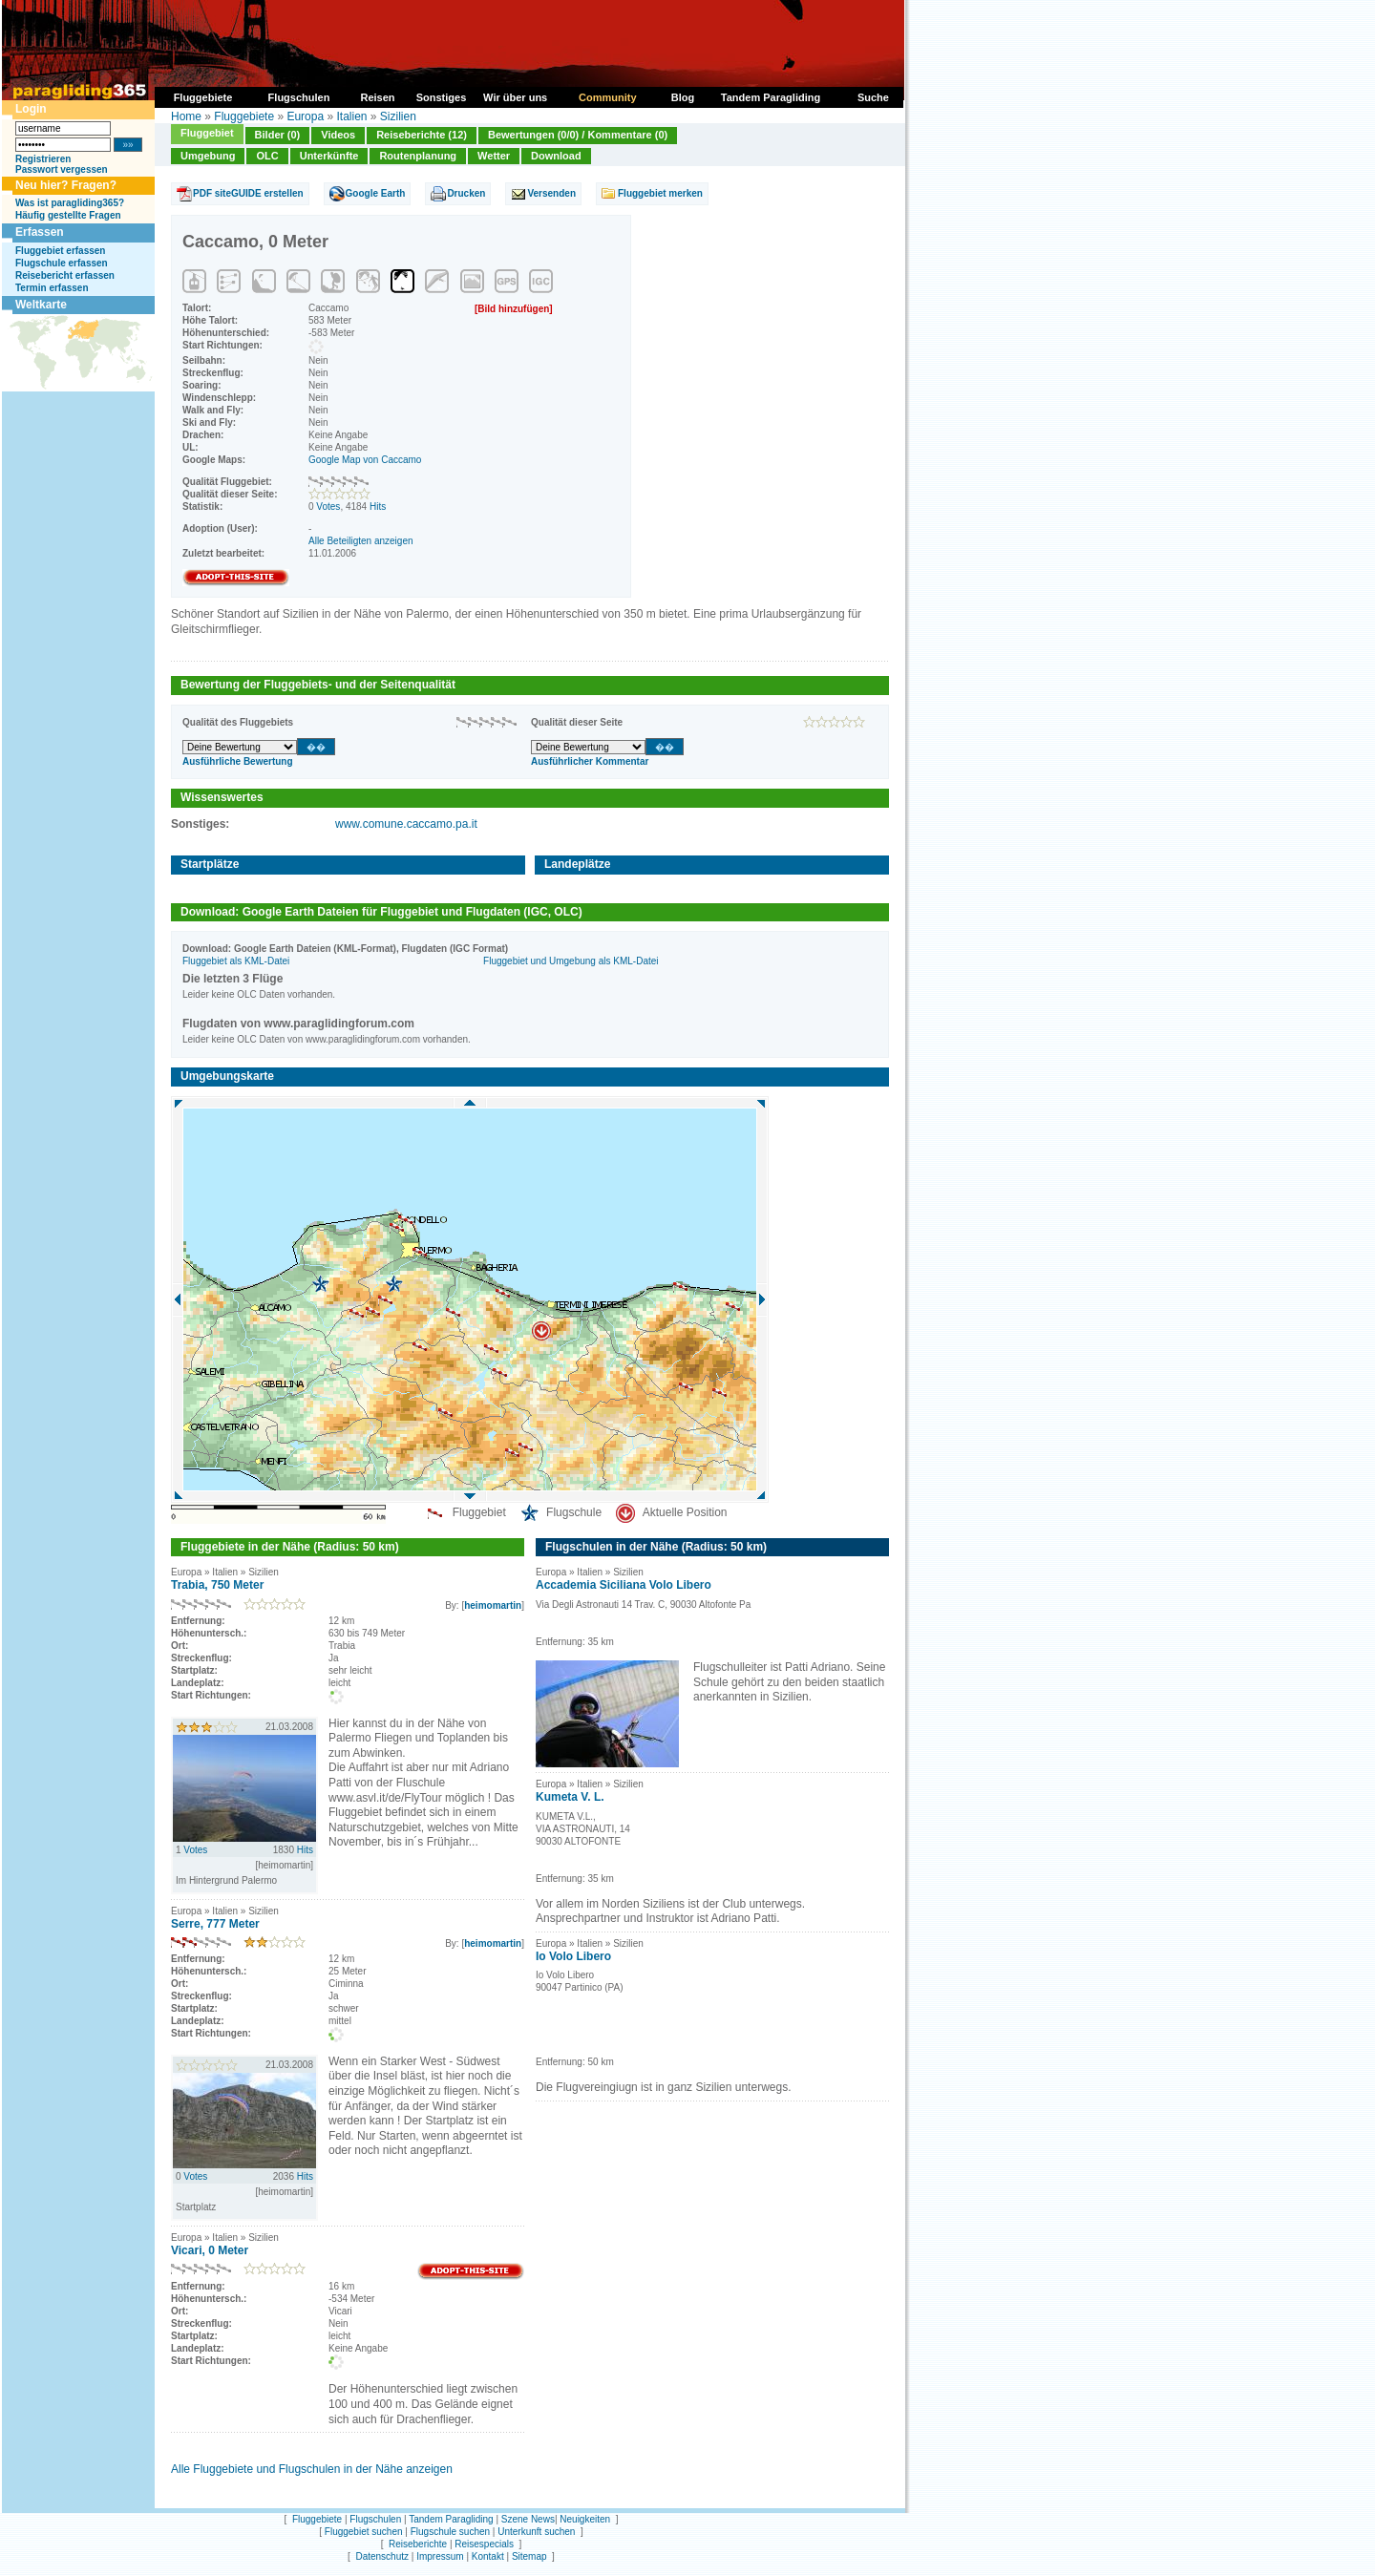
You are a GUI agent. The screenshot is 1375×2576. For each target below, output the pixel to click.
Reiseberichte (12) (421, 134)
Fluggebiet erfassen (60, 250)
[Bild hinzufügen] (514, 309)
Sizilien (398, 116)
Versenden (551, 193)
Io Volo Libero (573, 1956)
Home (186, 116)
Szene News (528, 2519)
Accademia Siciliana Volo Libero (623, 1585)
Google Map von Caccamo (364, 459)
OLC (267, 155)
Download (556, 155)
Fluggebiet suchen (364, 2531)
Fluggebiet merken (660, 193)
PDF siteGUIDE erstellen (248, 193)
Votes (328, 506)
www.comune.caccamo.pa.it (406, 824)
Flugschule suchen (450, 2531)
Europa (305, 116)
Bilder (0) (278, 134)
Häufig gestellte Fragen (68, 215)
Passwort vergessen (61, 169)
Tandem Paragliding (451, 2519)
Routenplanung (417, 155)
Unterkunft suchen (536, 2531)
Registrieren (43, 159)
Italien (351, 116)
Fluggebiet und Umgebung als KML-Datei (570, 961)
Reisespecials (484, 2544)
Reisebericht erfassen (65, 275)
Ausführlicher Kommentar (589, 761)
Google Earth (376, 193)
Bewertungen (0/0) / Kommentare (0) (577, 134)
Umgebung (207, 155)
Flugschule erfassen (61, 263)
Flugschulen (375, 2519)
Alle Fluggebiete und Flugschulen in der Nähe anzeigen (312, 2469)
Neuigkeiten (585, 2519)
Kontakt (488, 2556)
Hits (378, 506)
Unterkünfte (329, 155)
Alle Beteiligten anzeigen (360, 541)
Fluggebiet (207, 132)
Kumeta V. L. (570, 1797)
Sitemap (529, 2556)
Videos (338, 134)
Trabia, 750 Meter (217, 1585)
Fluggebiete (244, 116)
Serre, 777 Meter (215, 1924)
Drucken (466, 193)
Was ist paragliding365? (69, 203)
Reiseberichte (418, 2544)
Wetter (493, 155)
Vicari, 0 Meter (209, 2250)
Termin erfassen (52, 288)
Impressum (439, 2556)
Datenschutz (382, 2556)
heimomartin (492, 1605)
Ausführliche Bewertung (237, 761)
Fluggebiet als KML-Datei (235, 961)
